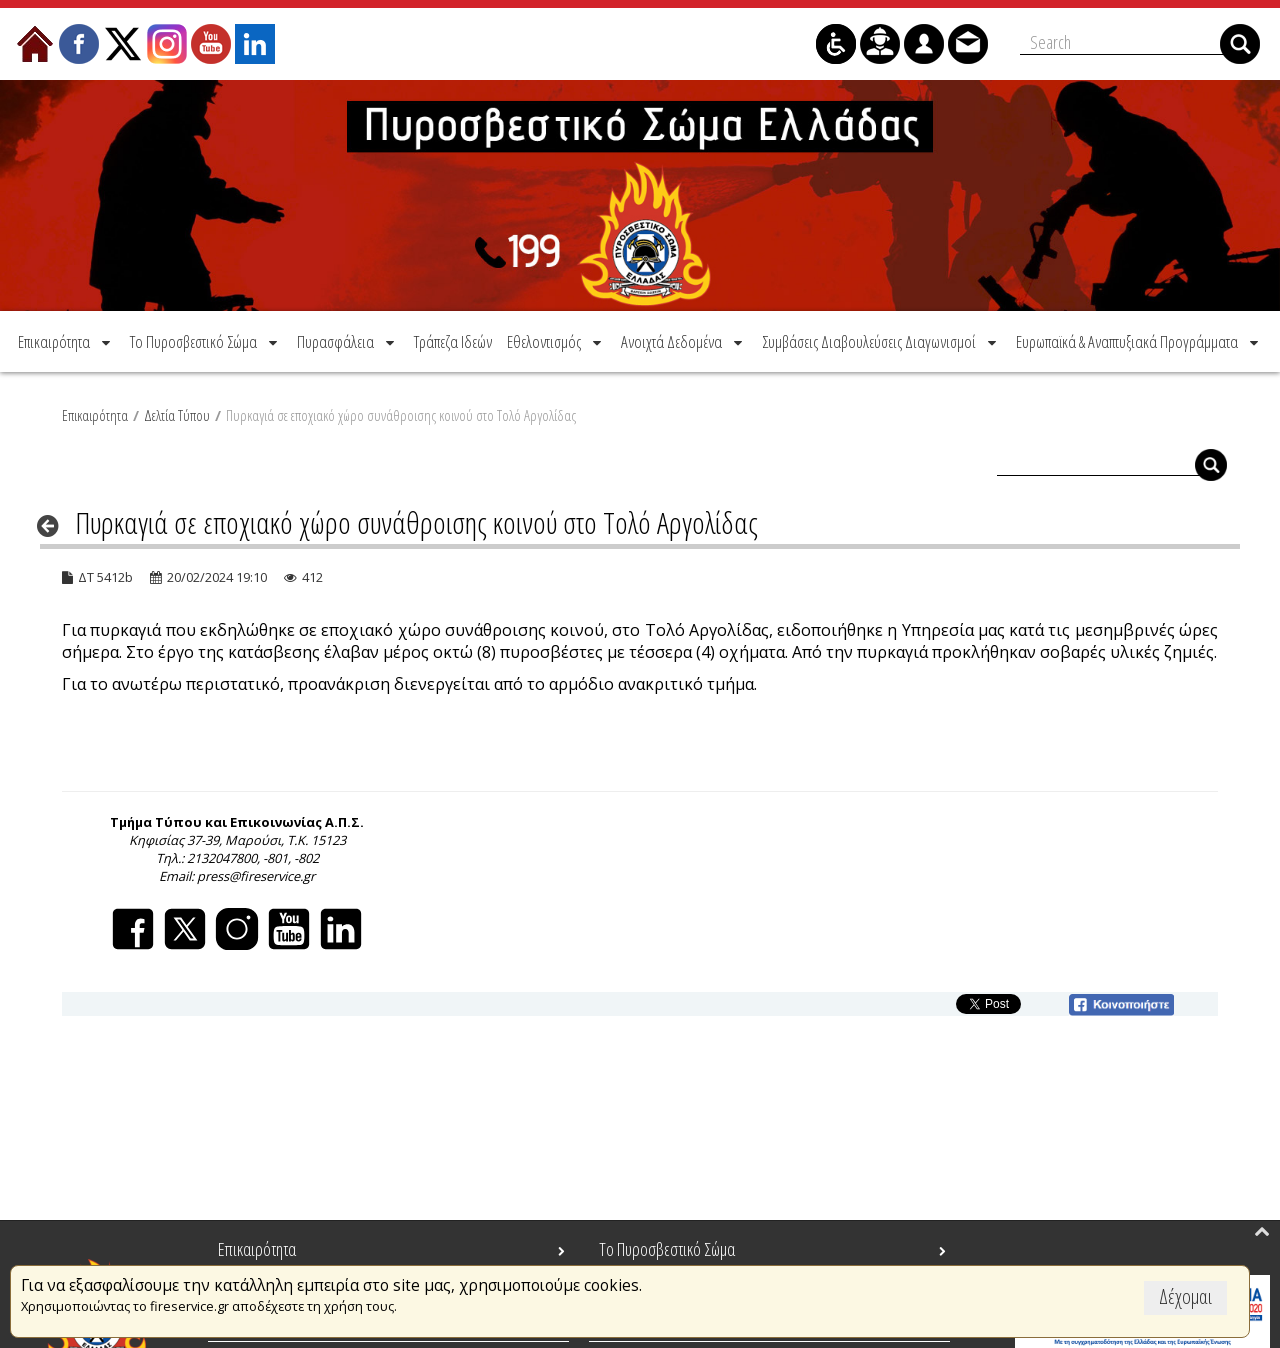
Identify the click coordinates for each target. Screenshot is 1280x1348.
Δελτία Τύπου (177, 415)
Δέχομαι (1185, 1296)
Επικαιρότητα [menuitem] (257, 1249)
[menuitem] (66, 341)
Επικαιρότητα (95, 415)
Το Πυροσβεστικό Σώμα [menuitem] (667, 1249)
